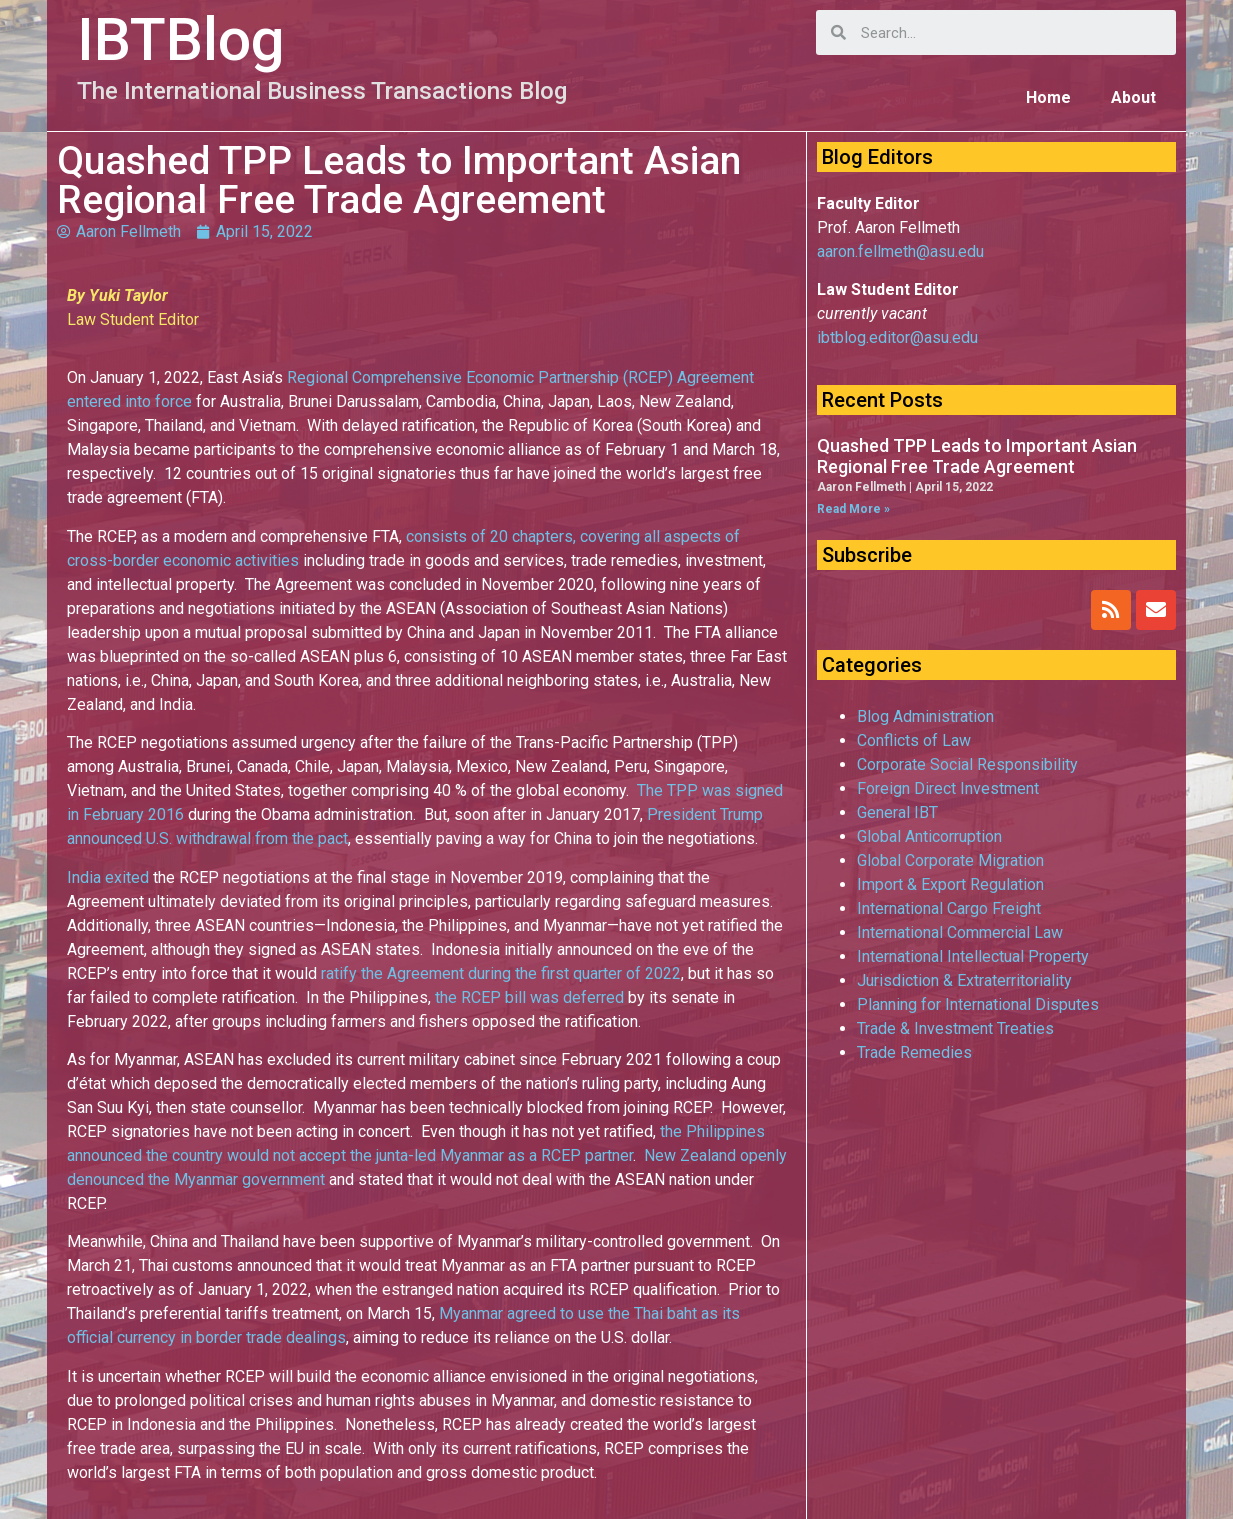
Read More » (853, 509)
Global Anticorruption (929, 836)
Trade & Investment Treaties (955, 1028)
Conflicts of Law (914, 740)
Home (1048, 97)
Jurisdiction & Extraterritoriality (964, 980)
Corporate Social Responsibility (967, 764)
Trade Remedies (914, 1052)
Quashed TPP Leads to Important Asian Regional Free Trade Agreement (977, 456)
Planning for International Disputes (978, 1004)
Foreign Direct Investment (948, 788)
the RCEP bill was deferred (529, 997)
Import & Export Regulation (950, 884)
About (1133, 97)
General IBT (897, 812)
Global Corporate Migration (950, 860)
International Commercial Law (960, 932)
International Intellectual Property (973, 956)
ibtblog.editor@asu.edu (897, 337)
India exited (108, 877)
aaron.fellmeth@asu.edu (900, 251)
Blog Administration (925, 716)
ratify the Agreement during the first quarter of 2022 (501, 973)
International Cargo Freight (949, 908)
